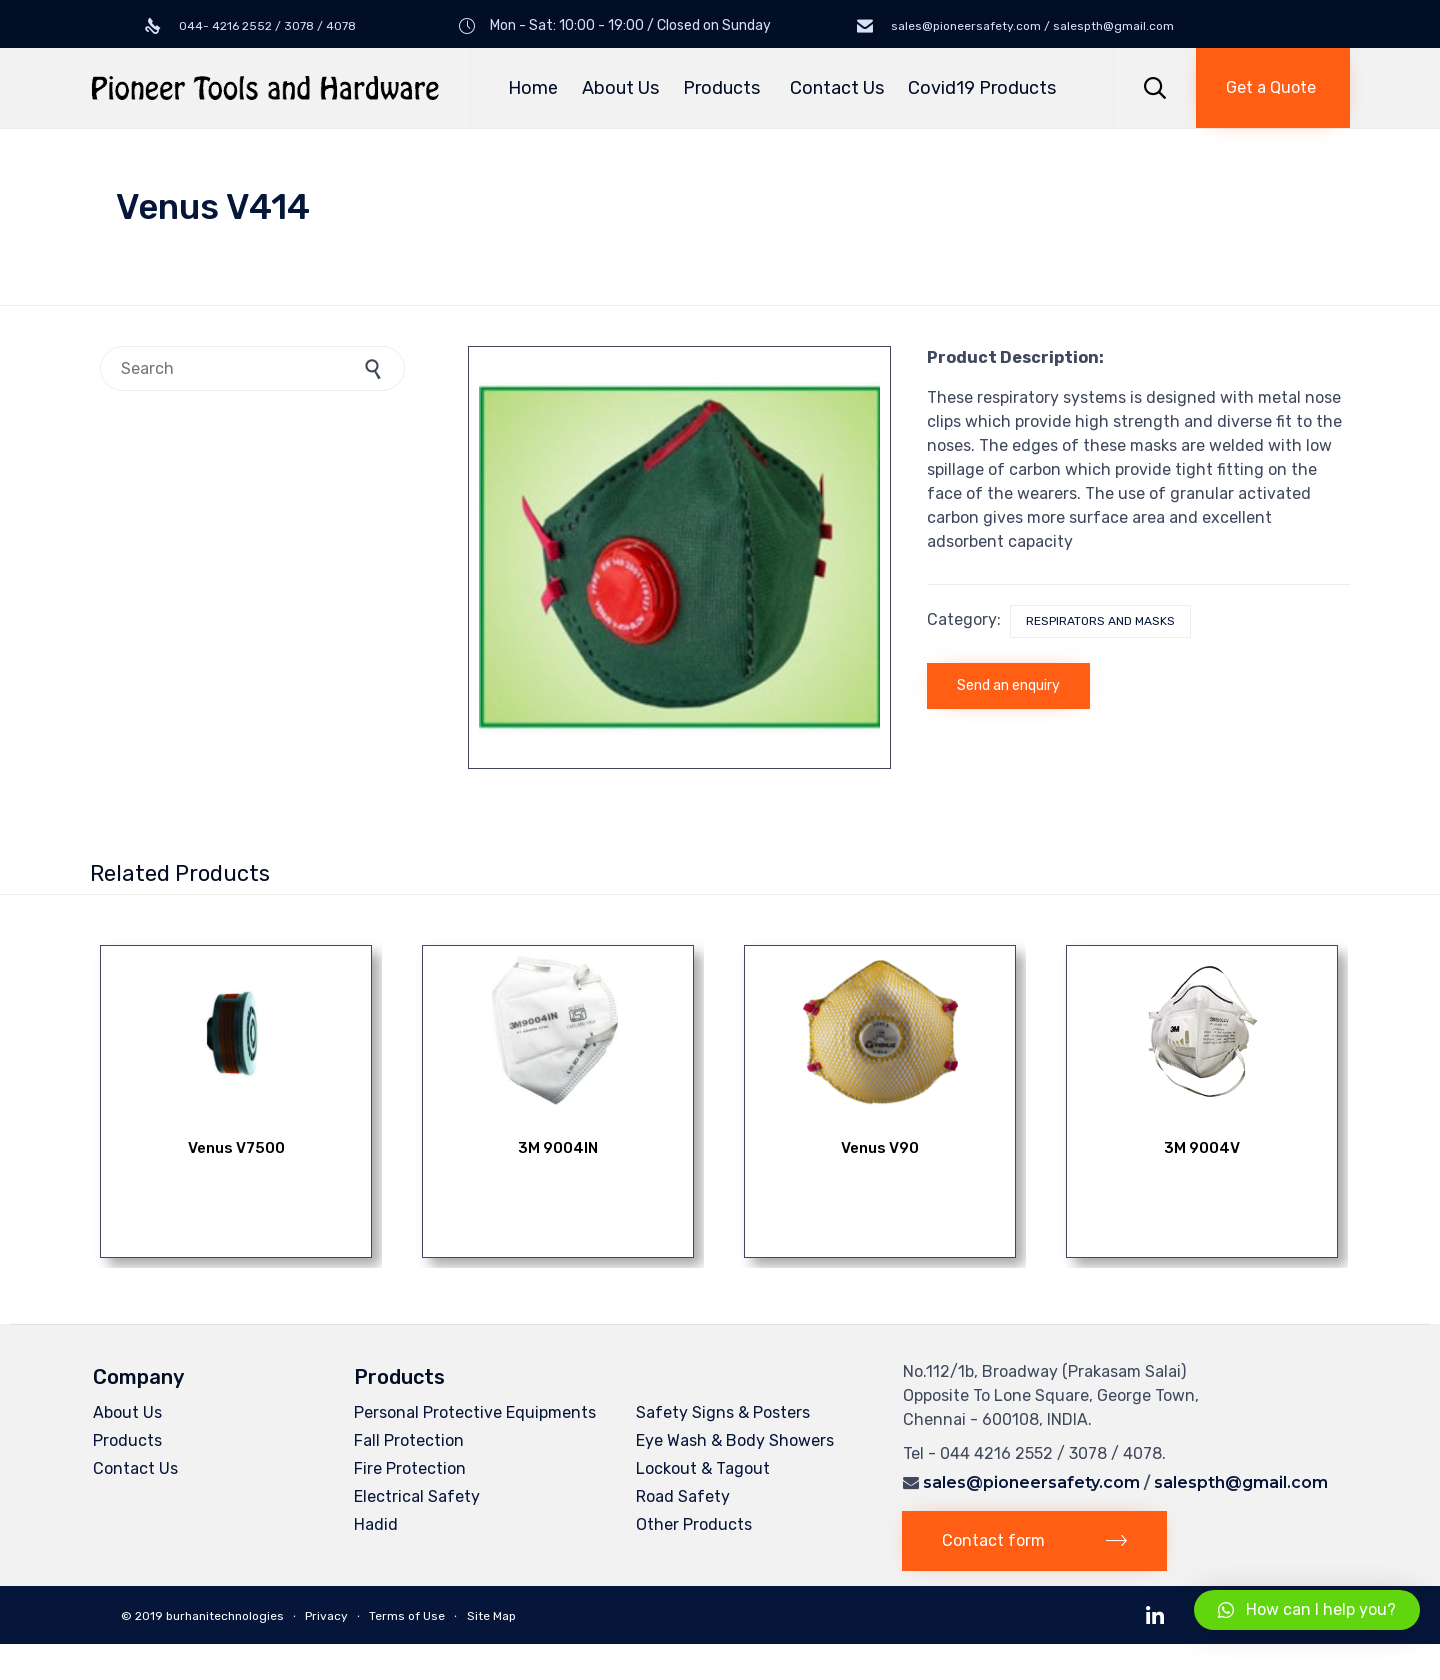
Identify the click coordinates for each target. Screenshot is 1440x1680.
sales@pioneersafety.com (1031, 1482)
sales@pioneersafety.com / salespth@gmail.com (1031, 26)
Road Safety (683, 1496)
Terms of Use (407, 1616)
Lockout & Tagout (703, 1468)
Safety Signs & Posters (723, 1412)
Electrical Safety (417, 1496)
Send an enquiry (1008, 685)
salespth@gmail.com (1241, 1482)
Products (724, 88)
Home (533, 88)
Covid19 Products (982, 88)
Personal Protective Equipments (475, 1412)
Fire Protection (410, 1468)
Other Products (694, 1524)
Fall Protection (409, 1440)
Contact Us (837, 88)
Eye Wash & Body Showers (735, 1440)
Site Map (491, 1616)
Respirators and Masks (1100, 621)
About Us (620, 88)
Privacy (326, 1616)
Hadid (376, 1524)
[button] (1273, 88)
